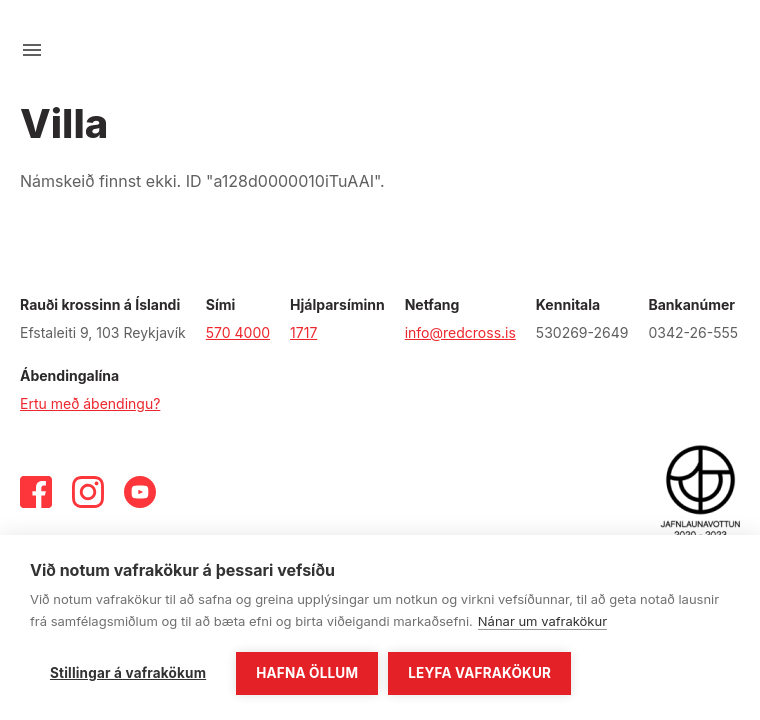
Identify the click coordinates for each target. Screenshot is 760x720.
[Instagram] (88, 492)
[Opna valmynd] (32, 50)
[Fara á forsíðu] (380, 50)
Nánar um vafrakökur (542, 621)
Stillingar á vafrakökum (128, 673)
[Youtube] (140, 492)
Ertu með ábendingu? (90, 403)
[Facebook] (36, 492)
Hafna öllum (307, 673)
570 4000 (238, 332)
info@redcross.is (460, 332)
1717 (303, 332)
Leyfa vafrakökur (479, 673)
